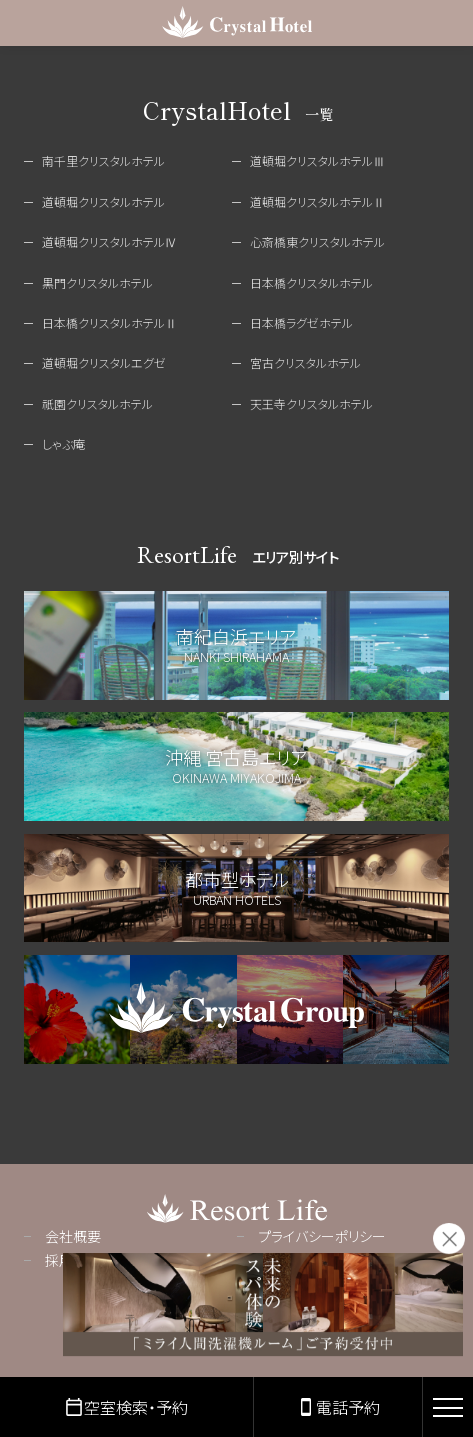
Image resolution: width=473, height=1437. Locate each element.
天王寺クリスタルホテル (311, 403)
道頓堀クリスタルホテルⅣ (109, 241)
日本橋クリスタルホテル (311, 282)
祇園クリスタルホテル (97, 403)
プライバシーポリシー (322, 1236)
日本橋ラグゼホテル (301, 322)
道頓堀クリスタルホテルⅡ (317, 201)
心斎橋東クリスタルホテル (317, 241)
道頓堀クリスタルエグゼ (104, 362)
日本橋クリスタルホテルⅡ (109, 322)
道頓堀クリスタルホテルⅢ (317, 160)
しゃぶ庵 (63, 443)
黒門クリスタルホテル (97, 282)
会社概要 (73, 1236)
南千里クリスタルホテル (103, 160)
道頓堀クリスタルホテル (103, 201)
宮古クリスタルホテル (305, 362)
